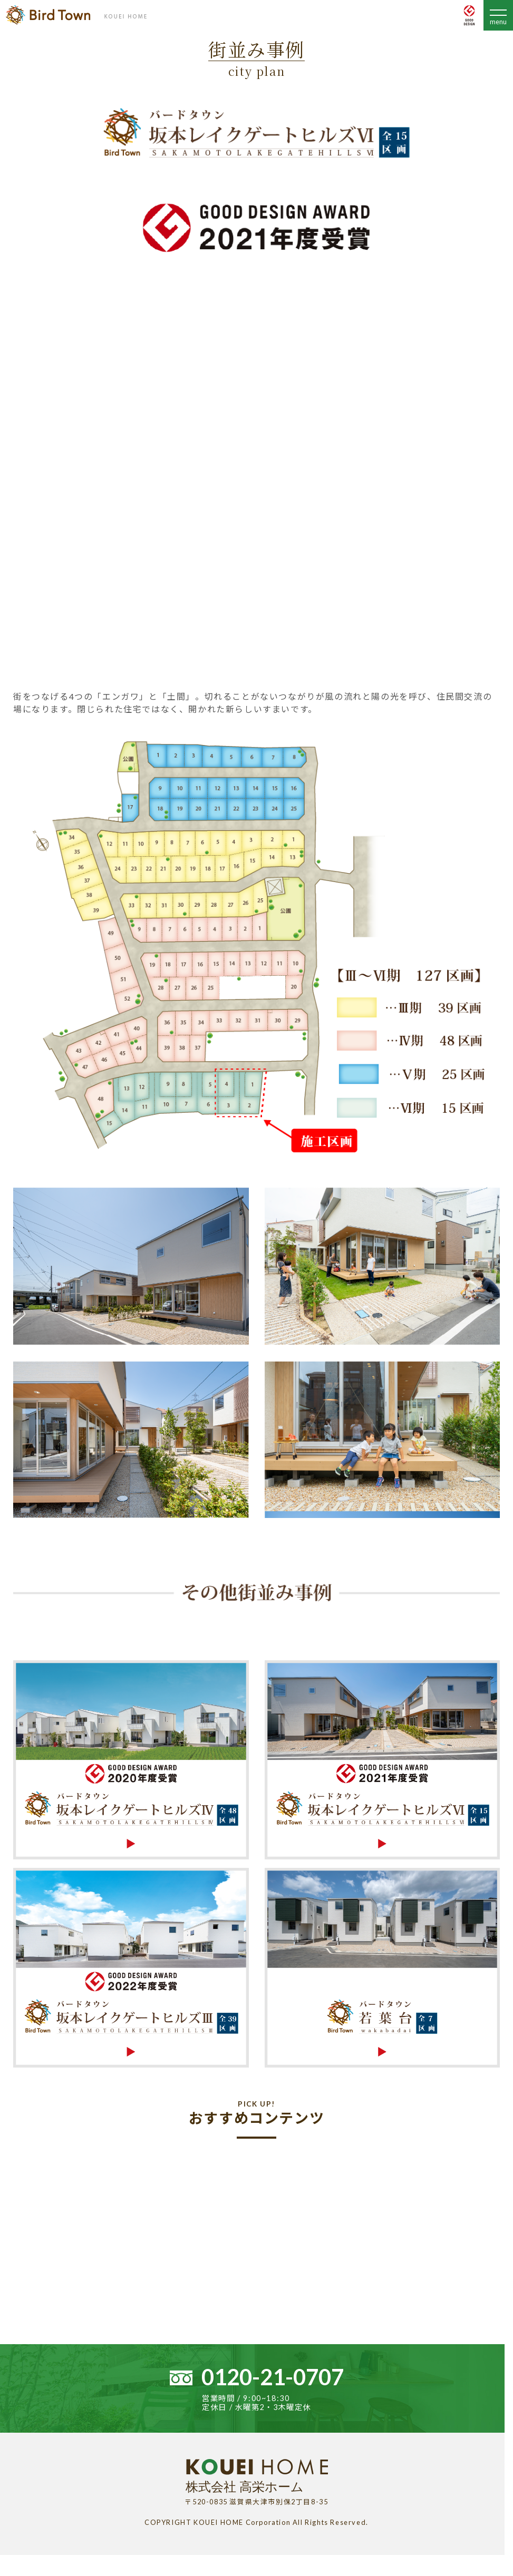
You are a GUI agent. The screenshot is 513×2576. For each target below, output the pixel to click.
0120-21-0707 (272, 2377)
